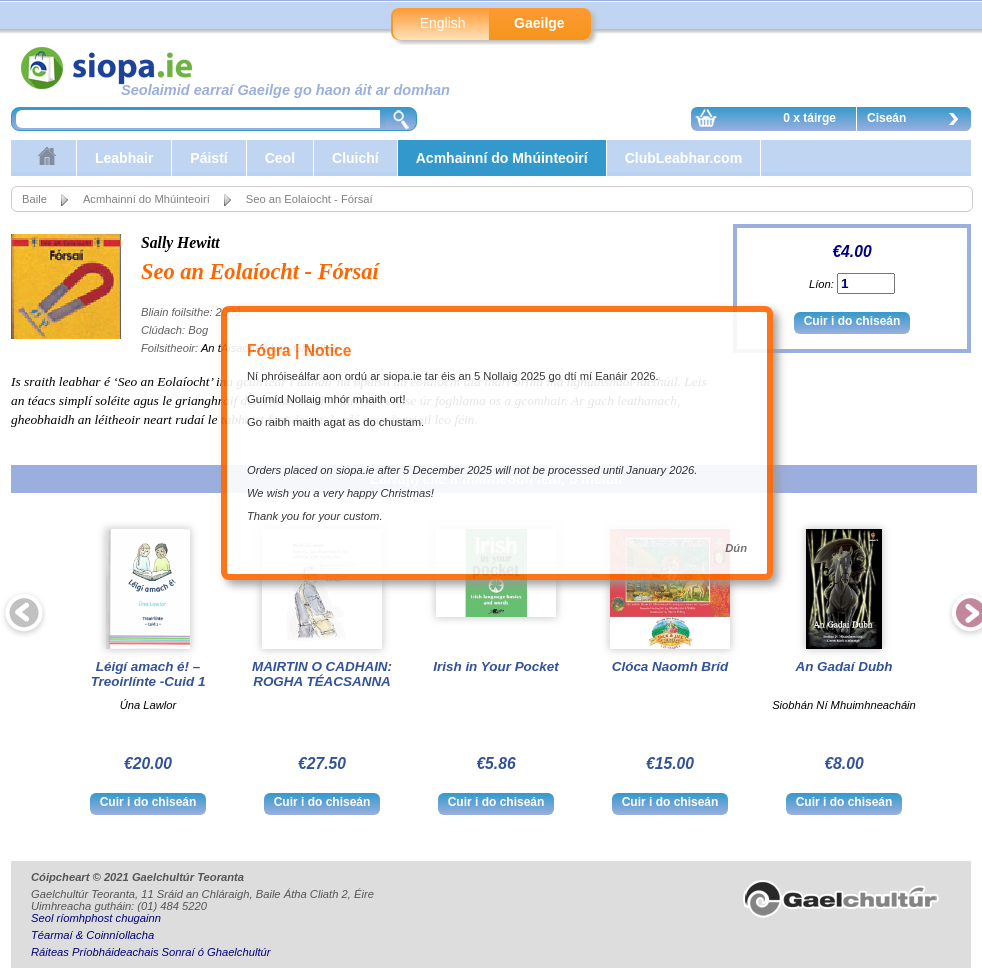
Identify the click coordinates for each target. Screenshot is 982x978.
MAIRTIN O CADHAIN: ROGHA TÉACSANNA (322, 674)
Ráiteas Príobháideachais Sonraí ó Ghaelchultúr (150, 952)
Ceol (280, 158)
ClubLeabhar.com (683, 158)
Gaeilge (539, 23)
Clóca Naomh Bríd (670, 666)
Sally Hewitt (180, 242)
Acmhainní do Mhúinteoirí (502, 158)
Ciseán (918, 121)
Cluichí (355, 158)
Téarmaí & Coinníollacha (92, 935)
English (443, 23)
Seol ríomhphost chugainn (96, 918)
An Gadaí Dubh (843, 666)
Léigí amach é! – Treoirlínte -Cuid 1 (148, 674)
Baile (34, 199)
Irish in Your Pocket (495, 666)
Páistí (208, 158)
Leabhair (124, 158)
